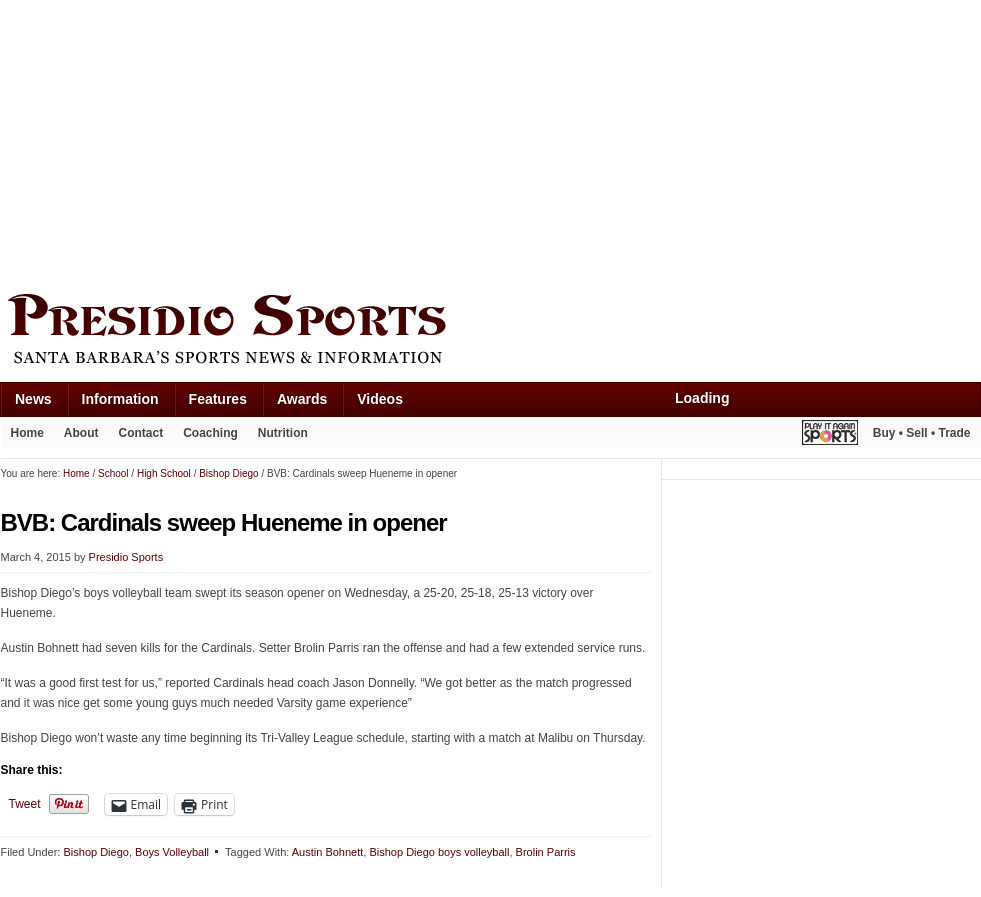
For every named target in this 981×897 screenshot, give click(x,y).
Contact (141, 433)
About (81, 433)
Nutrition (283, 433)
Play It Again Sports (830, 435)
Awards (302, 399)
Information (120, 399)
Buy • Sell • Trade (922, 433)
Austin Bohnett (328, 852)
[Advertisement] (249, 142)
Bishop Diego (95, 852)
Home (27, 433)
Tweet (25, 804)
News (33, 399)
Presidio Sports (491, 332)
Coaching (210, 433)
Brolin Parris (546, 852)
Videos (380, 399)
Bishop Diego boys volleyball (439, 852)
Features (218, 399)
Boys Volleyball (172, 852)
